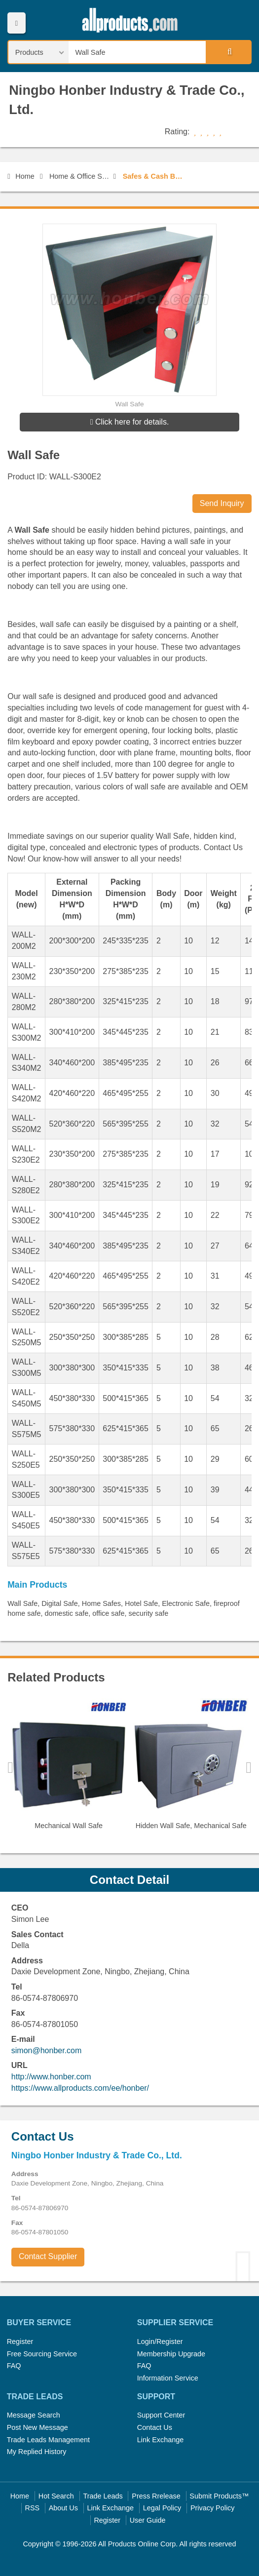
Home (20, 176)
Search (228, 52)
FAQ (14, 2366)
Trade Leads (102, 2496)
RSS (32, 2508)
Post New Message (37, 2427)
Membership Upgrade (171, 2354)
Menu (16, 23)
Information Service (167, 2378)
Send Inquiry (222, 503)
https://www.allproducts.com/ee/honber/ (80, 2088)
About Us (63, 2508)
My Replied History (37, 2452)
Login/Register (160, 2341)
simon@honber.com (46, 2050)
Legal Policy (162, 2508)
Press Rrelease (156, 2496)
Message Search (33, 2415)
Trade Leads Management (48, 2440)
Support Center (161, 2415)
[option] (68, 1768)
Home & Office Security (79, 176)
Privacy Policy (212, 2508)
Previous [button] (10, 1767)
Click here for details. (129, 422)
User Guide (148, 2520)
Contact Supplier (48, 2256)
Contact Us (154, 2427)
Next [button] (249, 1767)
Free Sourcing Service (42, 2354)
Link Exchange (160, 2440)
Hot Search (56, 2496)
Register (20, 2341)
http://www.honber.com (51, 2076)
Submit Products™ (219, 2496)
